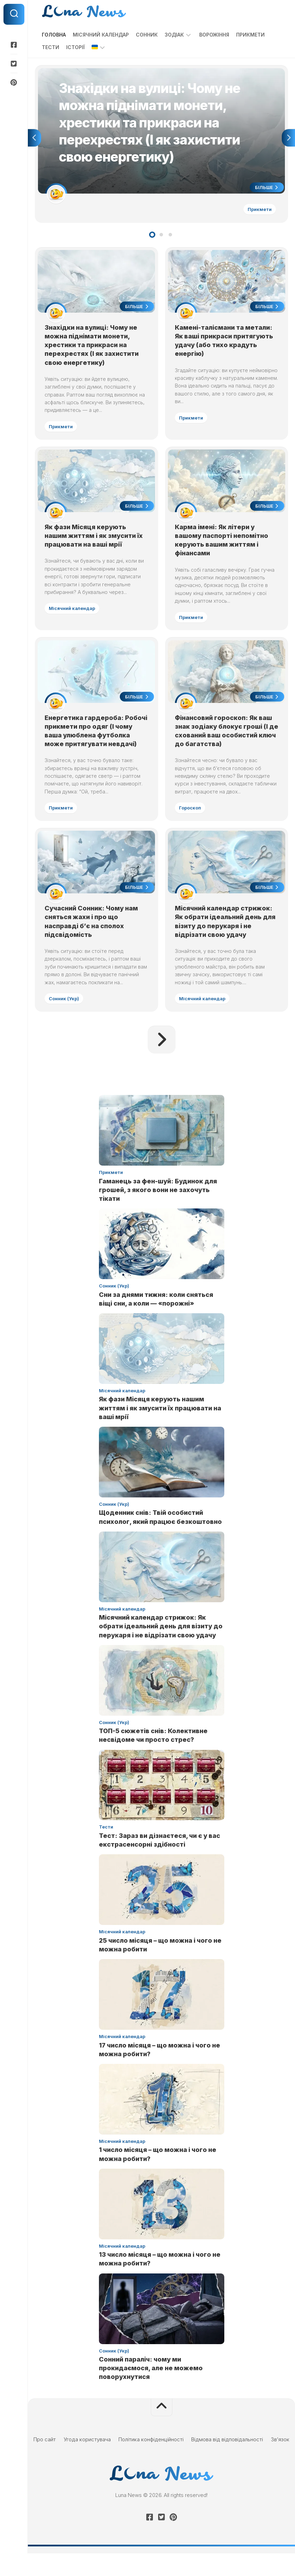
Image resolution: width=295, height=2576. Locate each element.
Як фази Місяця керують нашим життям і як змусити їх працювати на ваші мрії (95, 542)
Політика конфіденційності (151, 2461)
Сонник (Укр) (65, 1020)
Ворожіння (214, 35)
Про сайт (44, 2461)
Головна (54, 35)
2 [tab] (161, 238)
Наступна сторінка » (162, 1062)
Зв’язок (280, 2461)
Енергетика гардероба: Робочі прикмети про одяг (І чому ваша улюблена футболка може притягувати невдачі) (94, 745)
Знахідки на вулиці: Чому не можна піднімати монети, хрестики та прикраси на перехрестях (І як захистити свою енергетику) (93, 349)
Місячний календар (101, 35)
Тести (50, 47)
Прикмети (250, 35)
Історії (75, 47)
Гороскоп (191, 817)
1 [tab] (152, 238)
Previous (34, 139)
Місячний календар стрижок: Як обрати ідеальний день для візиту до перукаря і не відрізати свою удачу (161, 1648)
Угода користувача (87, 2461)
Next (288, 139)
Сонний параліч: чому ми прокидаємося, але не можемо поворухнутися (151, 2390)
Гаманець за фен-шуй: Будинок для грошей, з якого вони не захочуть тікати (158, 1212)
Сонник (147, 35)
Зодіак (174, 35)
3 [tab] (170, 238)
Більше (265, 189)
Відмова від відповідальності (227, 2461)
